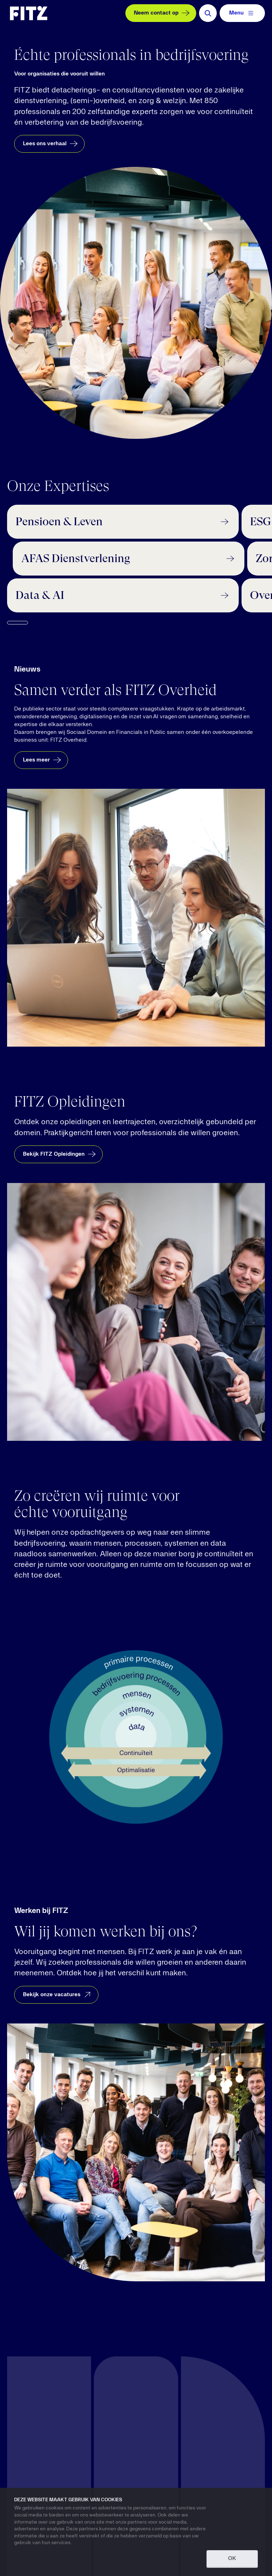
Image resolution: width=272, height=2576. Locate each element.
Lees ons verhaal (51, 143)
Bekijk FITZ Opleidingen (60, 1154)
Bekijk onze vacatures (58, 1994)
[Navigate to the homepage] (28, 13)
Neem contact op (162, 13)
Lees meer (43, 760)
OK (232, 2558)
